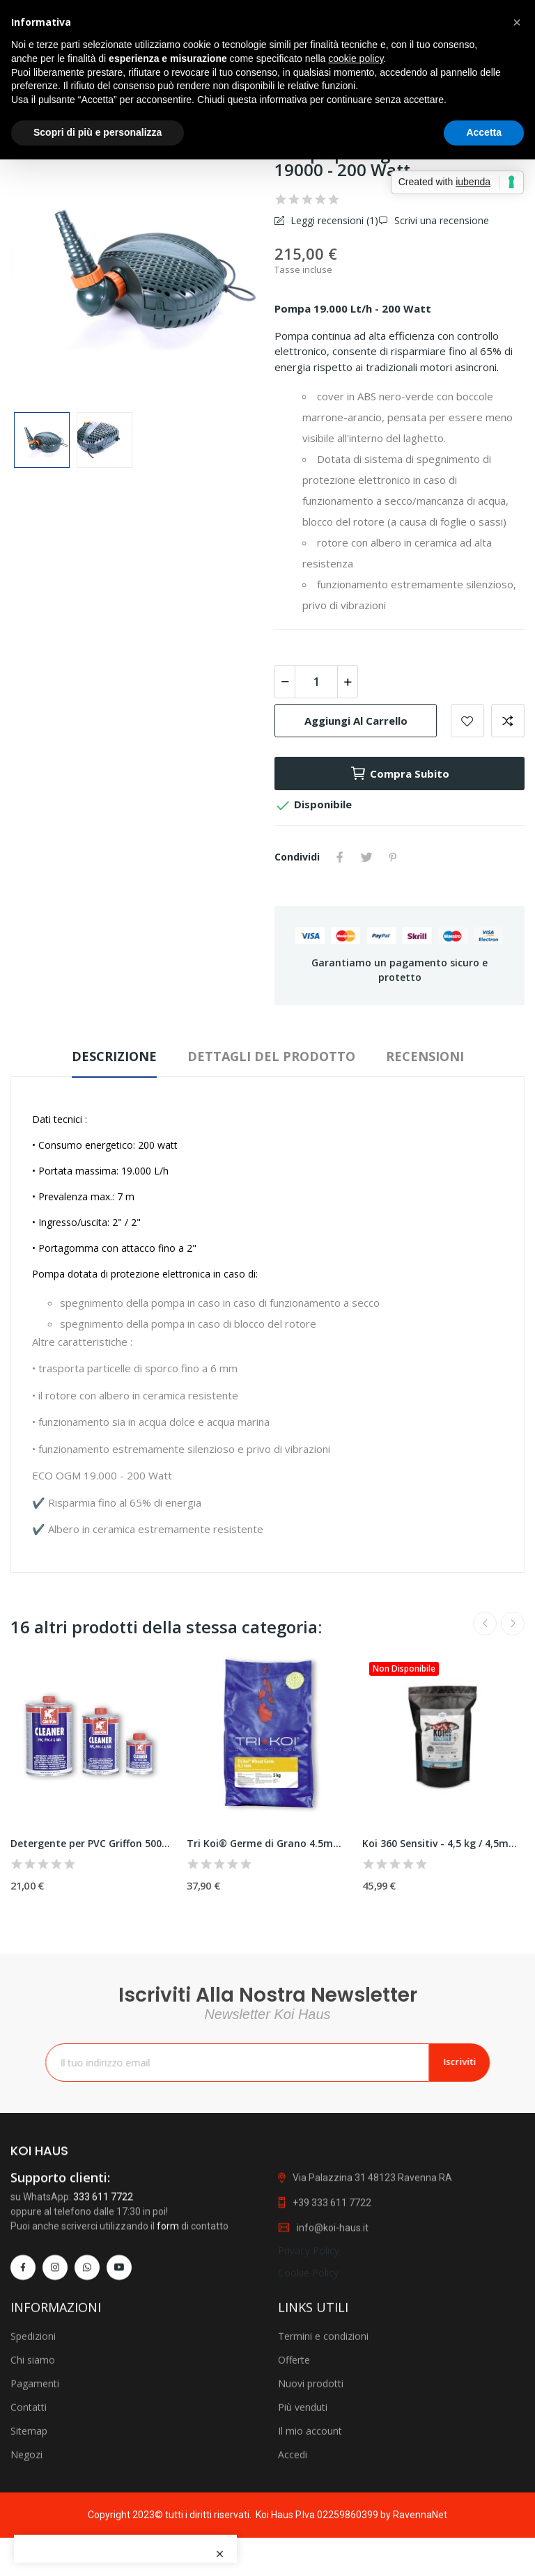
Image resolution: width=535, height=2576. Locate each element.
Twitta (366, 857)
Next (513, 1623)
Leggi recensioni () (333, 220)
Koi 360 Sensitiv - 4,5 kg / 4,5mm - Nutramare (443, 1843)
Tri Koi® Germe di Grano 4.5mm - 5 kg (268, 1843)
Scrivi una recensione (440, 220)
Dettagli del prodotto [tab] (271, 1056)
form (168, 2340)
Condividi (340, 857)
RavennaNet (420, 2514)
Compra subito (399, 773)
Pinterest (393, 857)
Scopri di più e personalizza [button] (97, 132)
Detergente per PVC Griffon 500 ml (91, 1843)
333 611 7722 (103, 2310)
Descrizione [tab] (114, 1056)
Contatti (28, 2539)
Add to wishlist (467, 721)
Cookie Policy (308, 2386)
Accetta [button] (484, 132)
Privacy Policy (308, 2364)
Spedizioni (33, 2468)
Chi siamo (32, 2492)
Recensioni (425, 1056)
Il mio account (310, 2563)
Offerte (294, 2492)
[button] (517, 22)
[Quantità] (316, 681)
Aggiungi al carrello (356, 721)
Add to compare (508, 721)
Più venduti (302, 2539)
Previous (485, 1623)
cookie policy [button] (355, 58)
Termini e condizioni (323, 2468)
